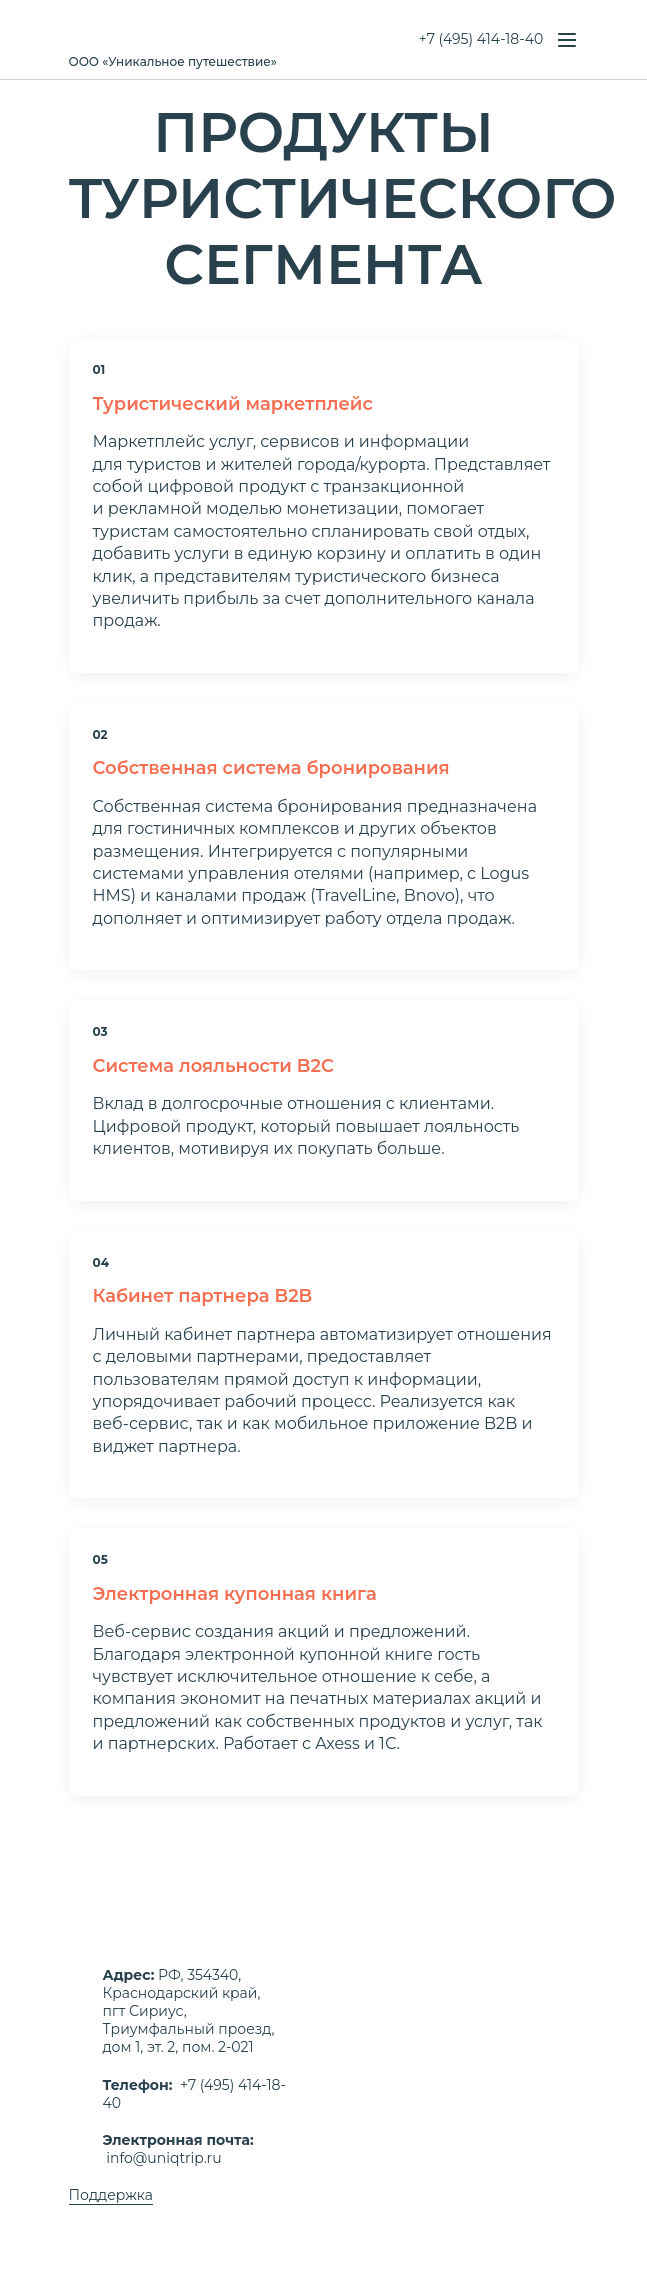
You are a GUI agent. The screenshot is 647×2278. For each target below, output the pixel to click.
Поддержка (111, 2195)
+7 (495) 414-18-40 (481, 39)
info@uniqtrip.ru (163, 2158)
